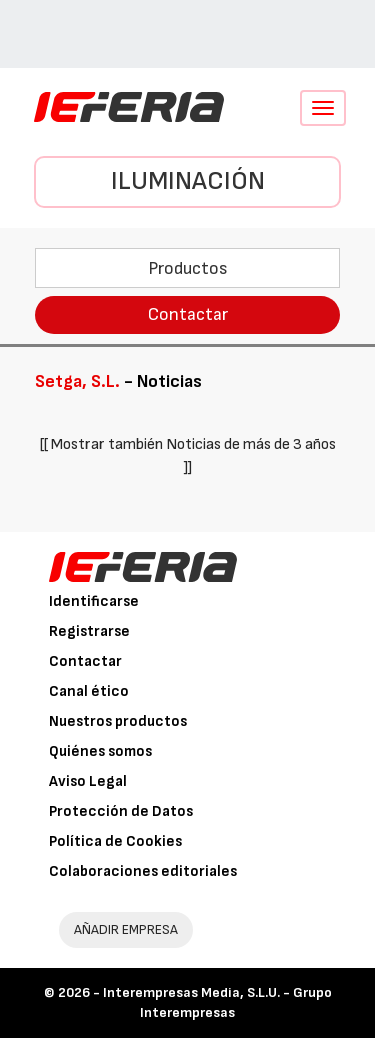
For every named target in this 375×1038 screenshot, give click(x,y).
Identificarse (94, 601)
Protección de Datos (121, 811)
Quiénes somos (100, 751)
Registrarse (89, 631)
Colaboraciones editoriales (143, 871)
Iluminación (188, 181)
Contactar (188, 314)
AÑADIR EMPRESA (126, 929)
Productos (188, 268)
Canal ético (89, 691)
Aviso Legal (88, 781)
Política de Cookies (115, 841)
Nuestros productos (118, 721)
